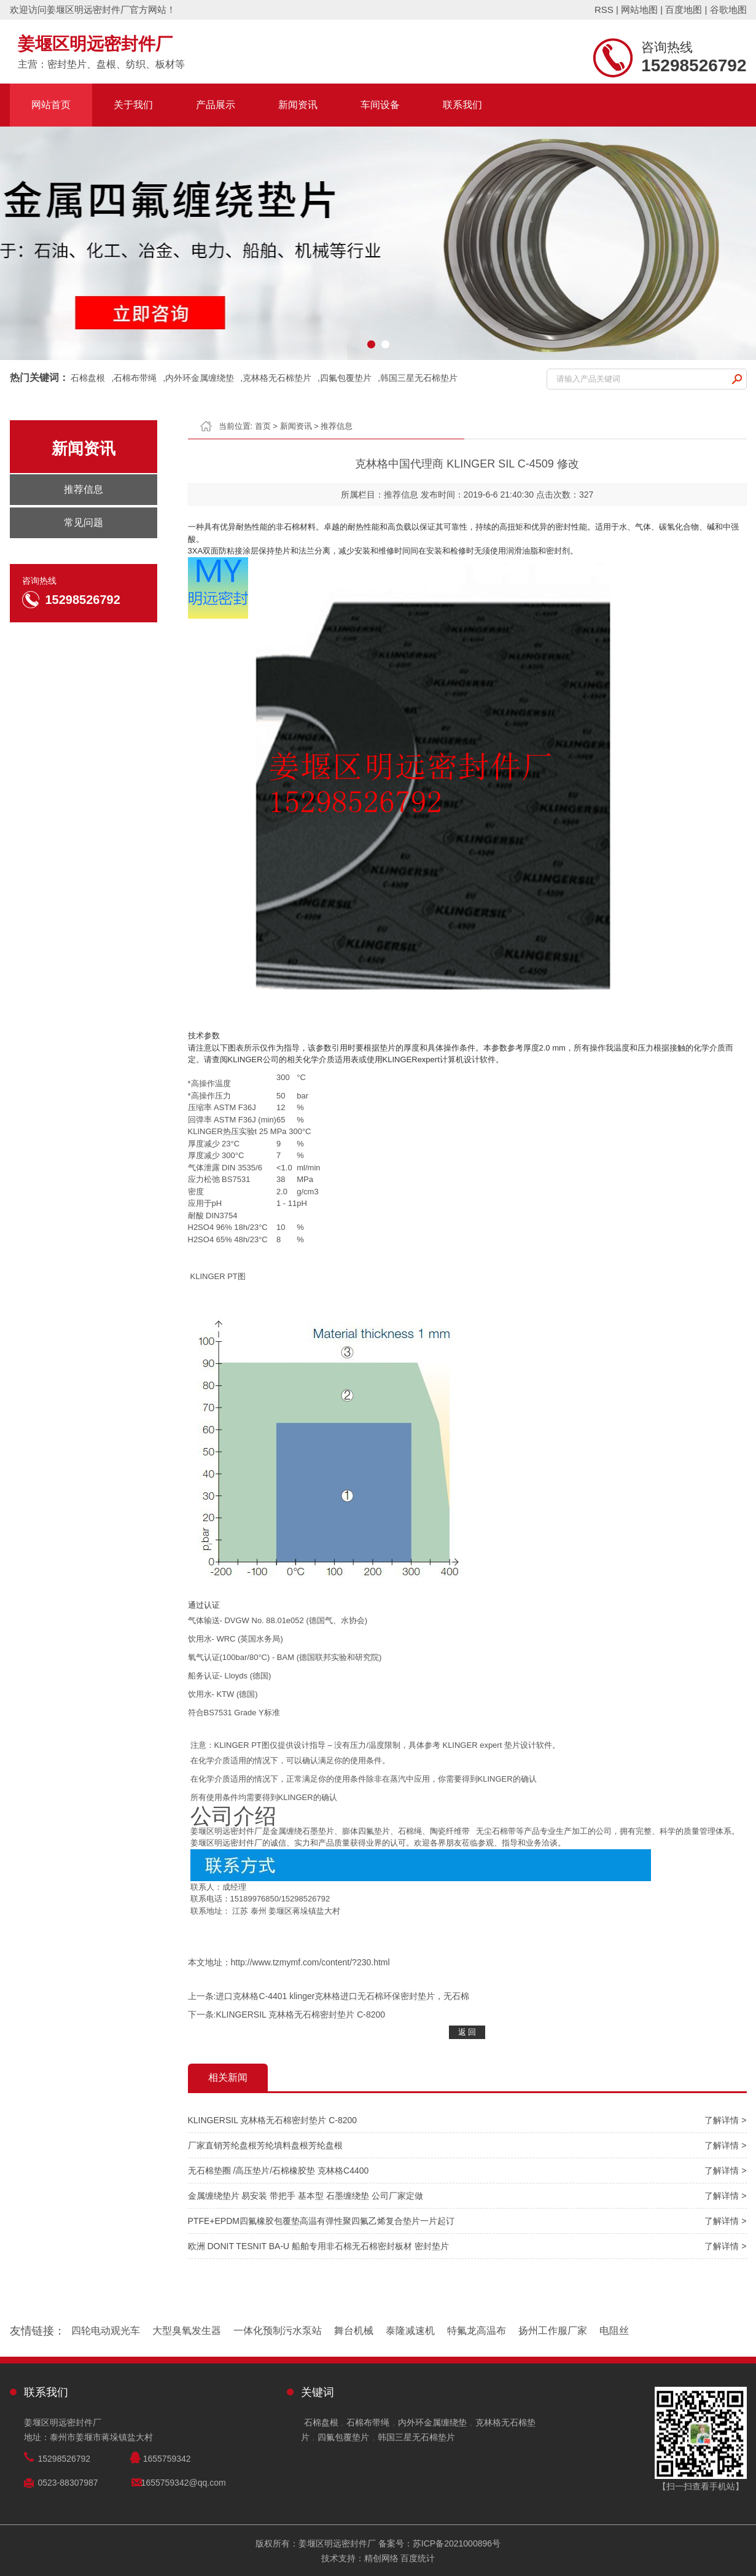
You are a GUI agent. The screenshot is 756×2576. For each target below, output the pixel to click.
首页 (263, 426)
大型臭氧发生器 (186, 2330)
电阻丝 (614, 2330)
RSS (604, 9)
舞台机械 (353, 2330)
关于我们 (133, 105)
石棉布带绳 (135, 378)
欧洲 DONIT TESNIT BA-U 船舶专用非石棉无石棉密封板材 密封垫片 (318, 2246)
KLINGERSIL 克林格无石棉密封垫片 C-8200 (300, 2014)
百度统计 (417, 2558)
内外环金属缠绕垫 (199, 378)
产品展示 (215, 105)
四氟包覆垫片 (346, 378)
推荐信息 (337, 426)
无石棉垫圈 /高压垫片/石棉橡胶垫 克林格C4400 (278, 2170)
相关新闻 (227, 2077)
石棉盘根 (88, 378)
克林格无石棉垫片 (277, 378)
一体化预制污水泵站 (277, 2330)
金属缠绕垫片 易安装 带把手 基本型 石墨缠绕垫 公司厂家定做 (305, 2196)
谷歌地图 (728, 9)
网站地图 (639, 9)
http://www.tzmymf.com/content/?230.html (310, 1962)
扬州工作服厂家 (552, 2330)
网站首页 (51, 105)
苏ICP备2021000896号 (457, 2543)
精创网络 (381, 2558)
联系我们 (462, 105)
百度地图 (683, 9)
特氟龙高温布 (476, 2330)
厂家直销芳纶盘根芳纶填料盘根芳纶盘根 (265, 2145)
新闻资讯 (298, 105)
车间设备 (380, 105)
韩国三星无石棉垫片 (419, 378)
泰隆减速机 (410, 2330)
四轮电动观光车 (105, 2330)
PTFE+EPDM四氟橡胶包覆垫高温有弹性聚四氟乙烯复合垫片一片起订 (321, 2221)
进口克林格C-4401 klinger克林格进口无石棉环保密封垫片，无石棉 (342, 1996)
